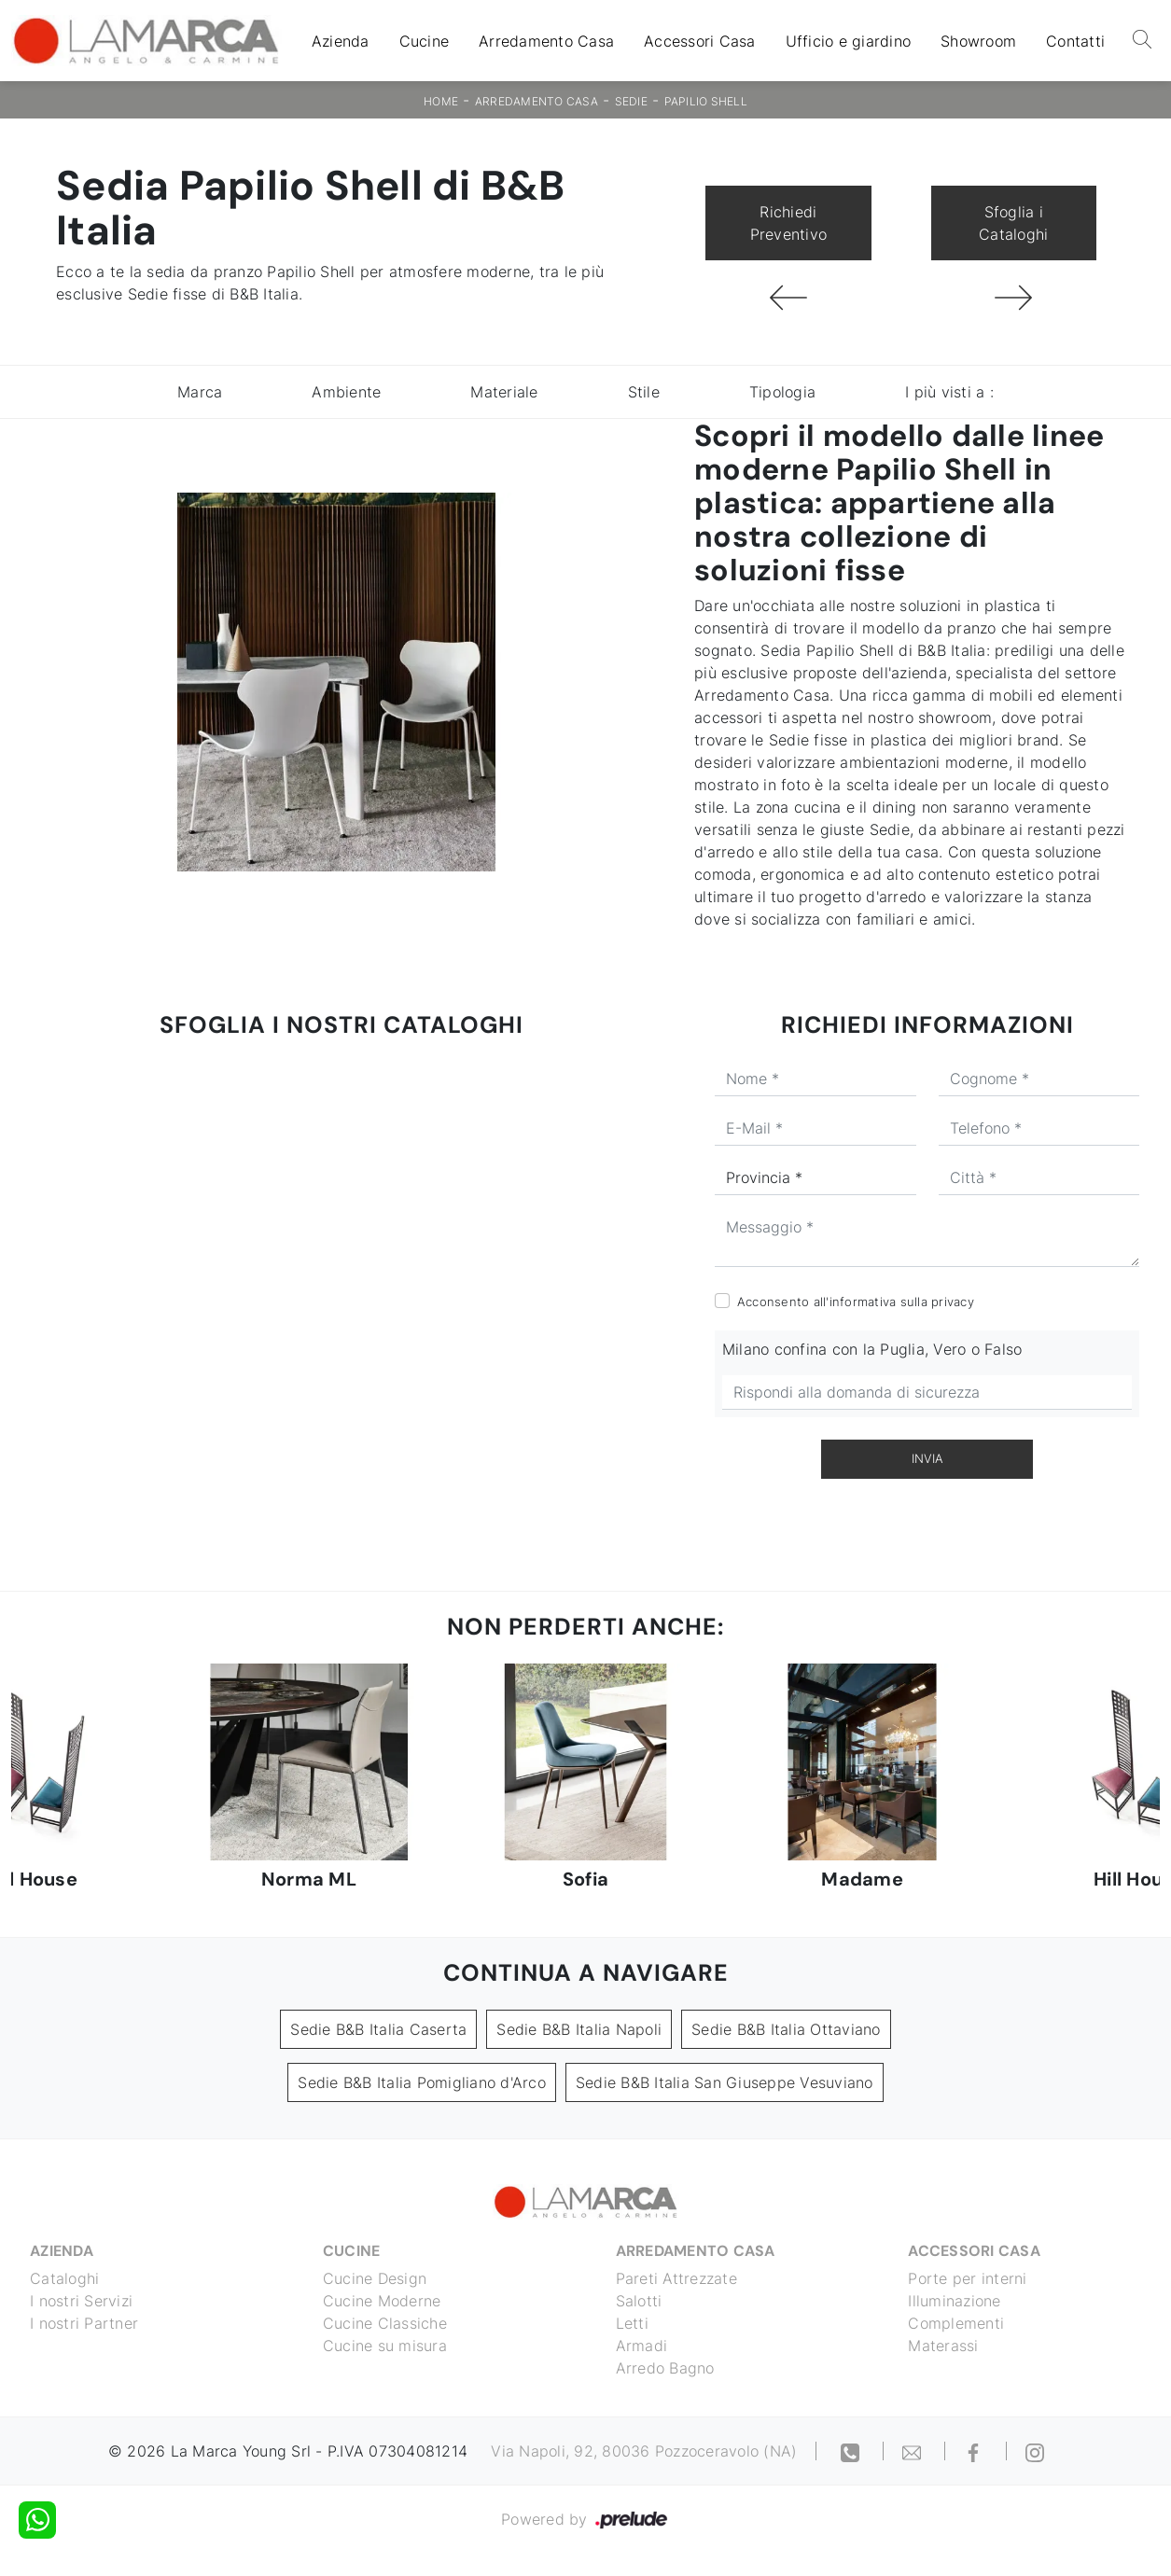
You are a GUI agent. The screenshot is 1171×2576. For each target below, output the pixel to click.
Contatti (1075, 41)
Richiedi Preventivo (789, 223)
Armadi (642, 2345)
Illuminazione (954, 2300)
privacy (952, 1301)
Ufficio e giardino (849, 41)
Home (441, 101)
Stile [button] (644, 392)
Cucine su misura (385, 2345)
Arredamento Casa (546, 41)
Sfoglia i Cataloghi (1013, 223)
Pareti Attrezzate (676, 2278)
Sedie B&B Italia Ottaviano (786, 2029)
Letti (632, 2323)
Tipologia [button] (782, 392)
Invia (927, 1458)
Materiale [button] (503, 392)
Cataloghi (64, 2278)
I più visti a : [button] (949, 392)
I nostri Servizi (81, 2300)
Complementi (956, 2323)
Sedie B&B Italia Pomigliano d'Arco (422, 2082)
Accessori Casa (700, 41)
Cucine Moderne (382, 2300)
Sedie (631, 101)
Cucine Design (374, 2278)
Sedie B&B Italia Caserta (378, 2029)
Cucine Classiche (385, 2323)
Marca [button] (199, 392)
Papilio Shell (705, 101)
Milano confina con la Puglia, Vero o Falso (872, 1349)
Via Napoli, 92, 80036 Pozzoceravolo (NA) (644, 2451)
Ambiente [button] (346, 392)
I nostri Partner (84, 2323)
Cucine (424, 41)
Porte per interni (967, 2278)
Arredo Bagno (665, 2368)
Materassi (943, 2345)
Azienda (340, 41)
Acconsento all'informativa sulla (855, 1301)
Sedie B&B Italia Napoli (579, 2029)
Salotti (639, 2300)
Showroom (978, 41)
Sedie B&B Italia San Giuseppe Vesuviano (724, 2082)
